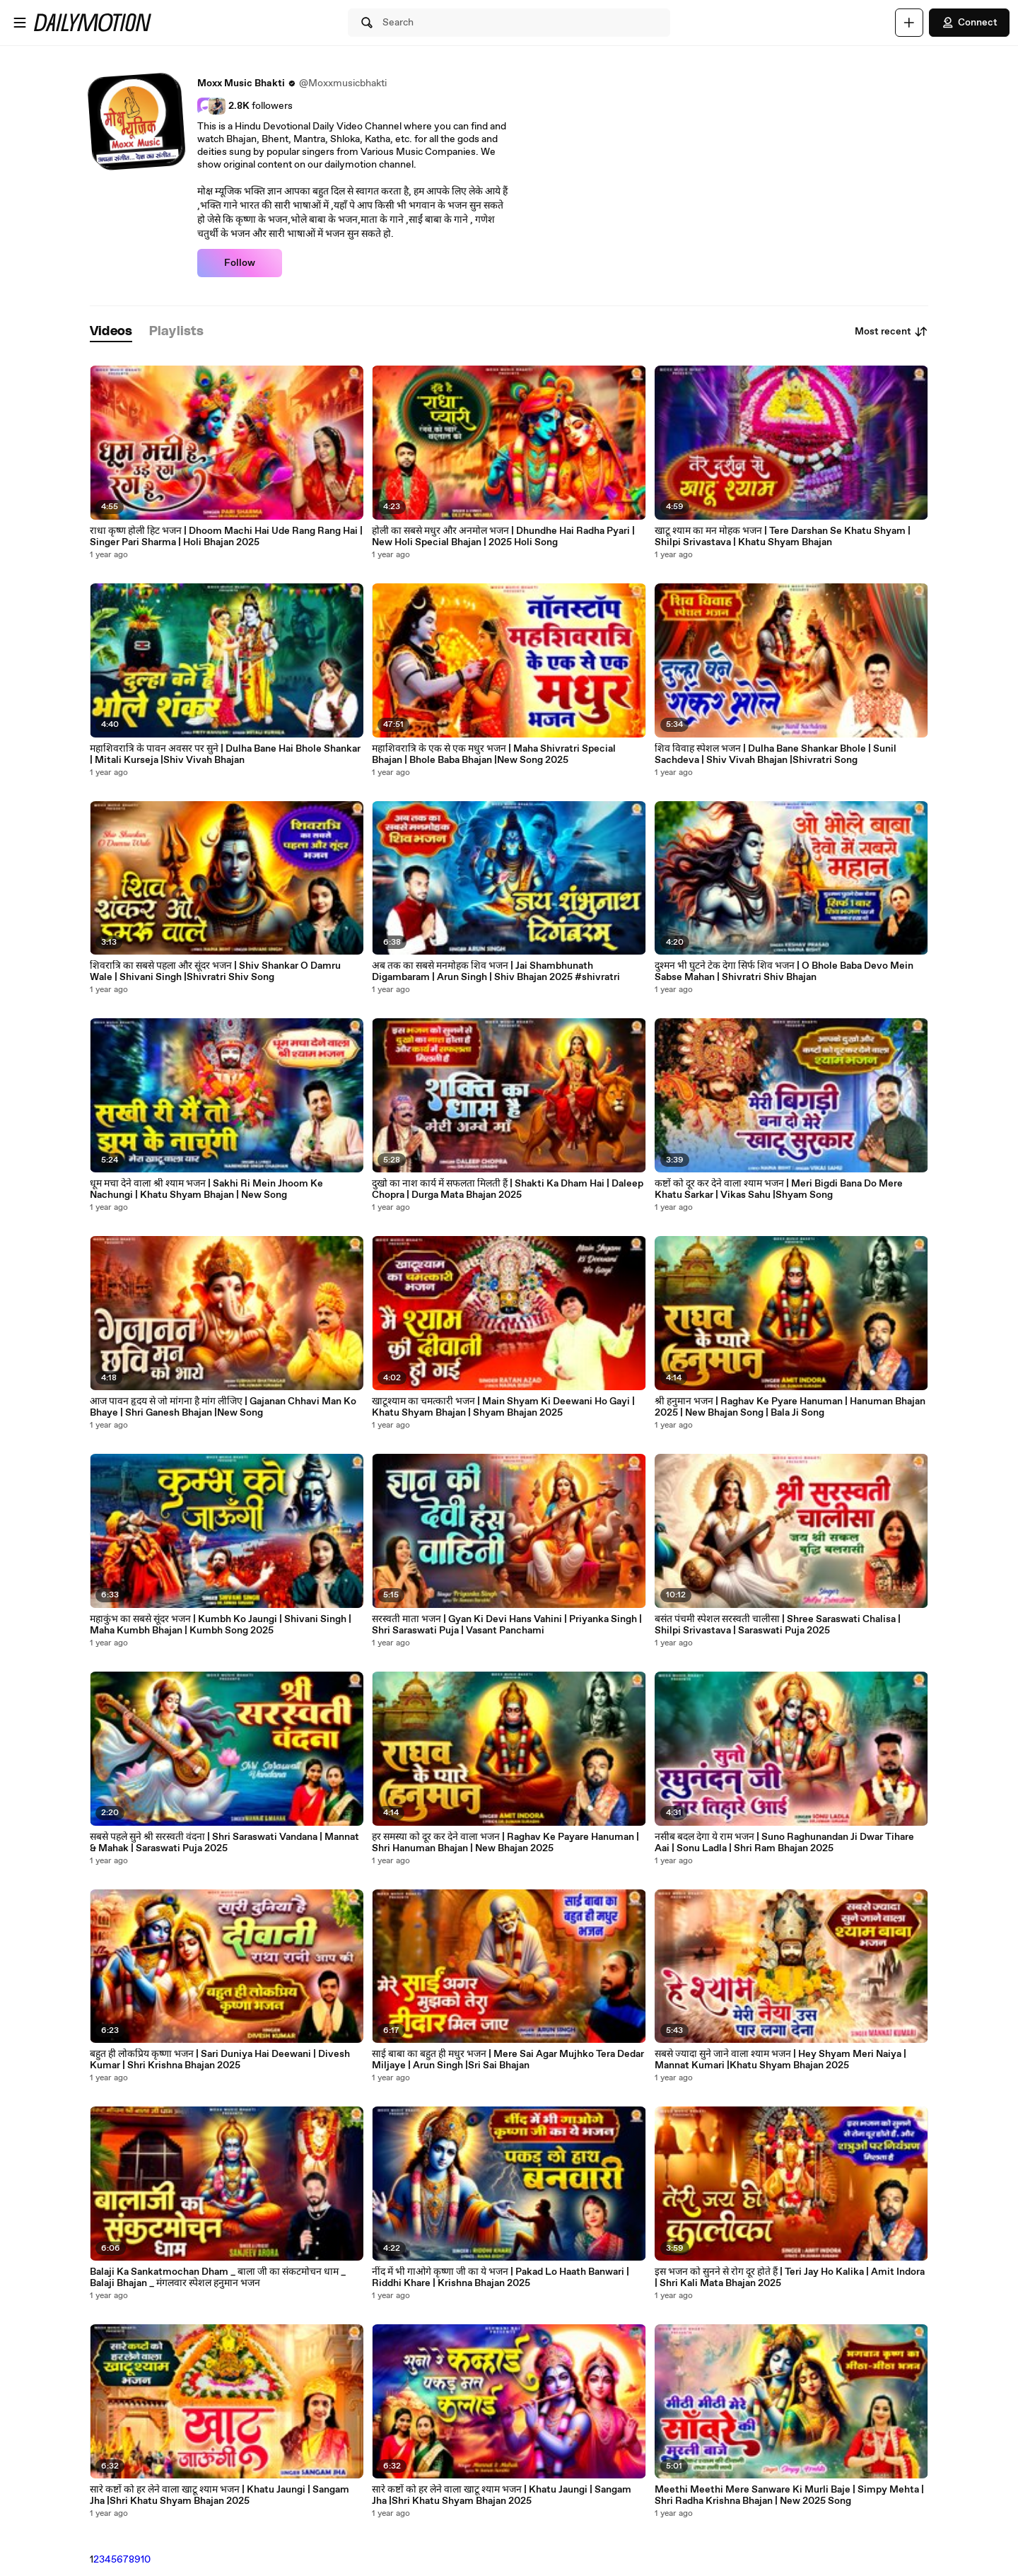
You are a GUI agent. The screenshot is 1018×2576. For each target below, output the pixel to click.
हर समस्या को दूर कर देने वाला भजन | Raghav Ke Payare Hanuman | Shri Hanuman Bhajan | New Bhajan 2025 (505, 1842)
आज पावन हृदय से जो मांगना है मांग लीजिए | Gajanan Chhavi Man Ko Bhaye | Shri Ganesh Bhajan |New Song (223, 1407)
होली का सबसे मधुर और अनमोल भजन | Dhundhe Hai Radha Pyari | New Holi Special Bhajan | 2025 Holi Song (503, 536)
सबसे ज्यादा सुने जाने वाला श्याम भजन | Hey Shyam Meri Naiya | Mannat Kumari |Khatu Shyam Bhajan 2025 (780, 2059)
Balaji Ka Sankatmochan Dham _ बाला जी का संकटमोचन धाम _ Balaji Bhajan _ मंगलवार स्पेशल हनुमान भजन (218, 2277)
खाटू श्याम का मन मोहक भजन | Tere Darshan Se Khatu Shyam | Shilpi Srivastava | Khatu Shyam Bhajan (783, 536)
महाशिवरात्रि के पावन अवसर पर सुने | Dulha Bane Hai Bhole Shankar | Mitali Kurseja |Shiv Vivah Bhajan (225, 754)
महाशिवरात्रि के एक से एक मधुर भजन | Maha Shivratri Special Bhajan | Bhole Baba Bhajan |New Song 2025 (494, 754)
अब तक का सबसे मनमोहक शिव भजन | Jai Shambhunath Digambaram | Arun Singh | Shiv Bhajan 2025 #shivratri (496, 971)
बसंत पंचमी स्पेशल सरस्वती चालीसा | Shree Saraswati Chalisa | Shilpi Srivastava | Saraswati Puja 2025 (778, 1625)
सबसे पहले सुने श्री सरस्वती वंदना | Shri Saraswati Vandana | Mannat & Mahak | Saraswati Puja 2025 (224, 1842)
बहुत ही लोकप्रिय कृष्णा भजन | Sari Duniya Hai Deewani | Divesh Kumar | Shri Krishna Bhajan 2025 (220, 2059)
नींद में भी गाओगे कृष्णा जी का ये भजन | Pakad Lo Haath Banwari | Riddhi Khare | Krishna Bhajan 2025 (500, 2277)
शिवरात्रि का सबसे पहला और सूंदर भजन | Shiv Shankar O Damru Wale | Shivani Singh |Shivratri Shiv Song (215, 971)
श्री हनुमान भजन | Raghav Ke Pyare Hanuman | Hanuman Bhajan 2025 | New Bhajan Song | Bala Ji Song (790, 1407)
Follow (239, 263)
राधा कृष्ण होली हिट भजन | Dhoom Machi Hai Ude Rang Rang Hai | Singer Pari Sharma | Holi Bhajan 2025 (226, 536)
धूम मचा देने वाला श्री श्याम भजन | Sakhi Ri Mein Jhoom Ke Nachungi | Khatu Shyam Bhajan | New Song (206, 1189)
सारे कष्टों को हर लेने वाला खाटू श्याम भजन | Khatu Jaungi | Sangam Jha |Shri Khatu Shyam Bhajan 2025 (219, 2495)
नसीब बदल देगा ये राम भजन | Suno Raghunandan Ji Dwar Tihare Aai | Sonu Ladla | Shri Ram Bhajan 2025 (784, 1842)
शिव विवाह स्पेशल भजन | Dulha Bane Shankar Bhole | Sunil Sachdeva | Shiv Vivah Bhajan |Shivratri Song (775, 754)
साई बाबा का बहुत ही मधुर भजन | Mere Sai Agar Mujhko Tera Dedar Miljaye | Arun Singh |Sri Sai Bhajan (508, 2059)
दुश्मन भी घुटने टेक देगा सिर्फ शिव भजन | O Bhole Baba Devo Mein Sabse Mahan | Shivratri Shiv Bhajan (784, 971)
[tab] (111, 332)
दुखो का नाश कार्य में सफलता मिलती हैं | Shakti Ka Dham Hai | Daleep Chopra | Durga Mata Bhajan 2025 (507, 1189)
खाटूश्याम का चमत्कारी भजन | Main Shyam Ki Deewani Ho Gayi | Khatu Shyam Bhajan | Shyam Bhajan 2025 (503, 1407)
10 (146, 2559)
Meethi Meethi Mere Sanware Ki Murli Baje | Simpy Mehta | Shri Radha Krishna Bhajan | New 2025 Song (789, 2495)
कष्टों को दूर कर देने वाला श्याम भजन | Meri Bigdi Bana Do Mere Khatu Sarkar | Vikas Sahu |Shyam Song (779, 1189)
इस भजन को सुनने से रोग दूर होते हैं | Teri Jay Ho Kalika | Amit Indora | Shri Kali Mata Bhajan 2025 (790, 2277)
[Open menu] (19, 22)
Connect (969, 23)
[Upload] (909, 22)
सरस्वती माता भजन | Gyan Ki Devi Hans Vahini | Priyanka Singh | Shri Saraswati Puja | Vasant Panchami (507, 1625)
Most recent (891, 332)
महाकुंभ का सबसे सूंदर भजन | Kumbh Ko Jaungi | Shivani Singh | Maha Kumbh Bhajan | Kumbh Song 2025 (220, 1625)
